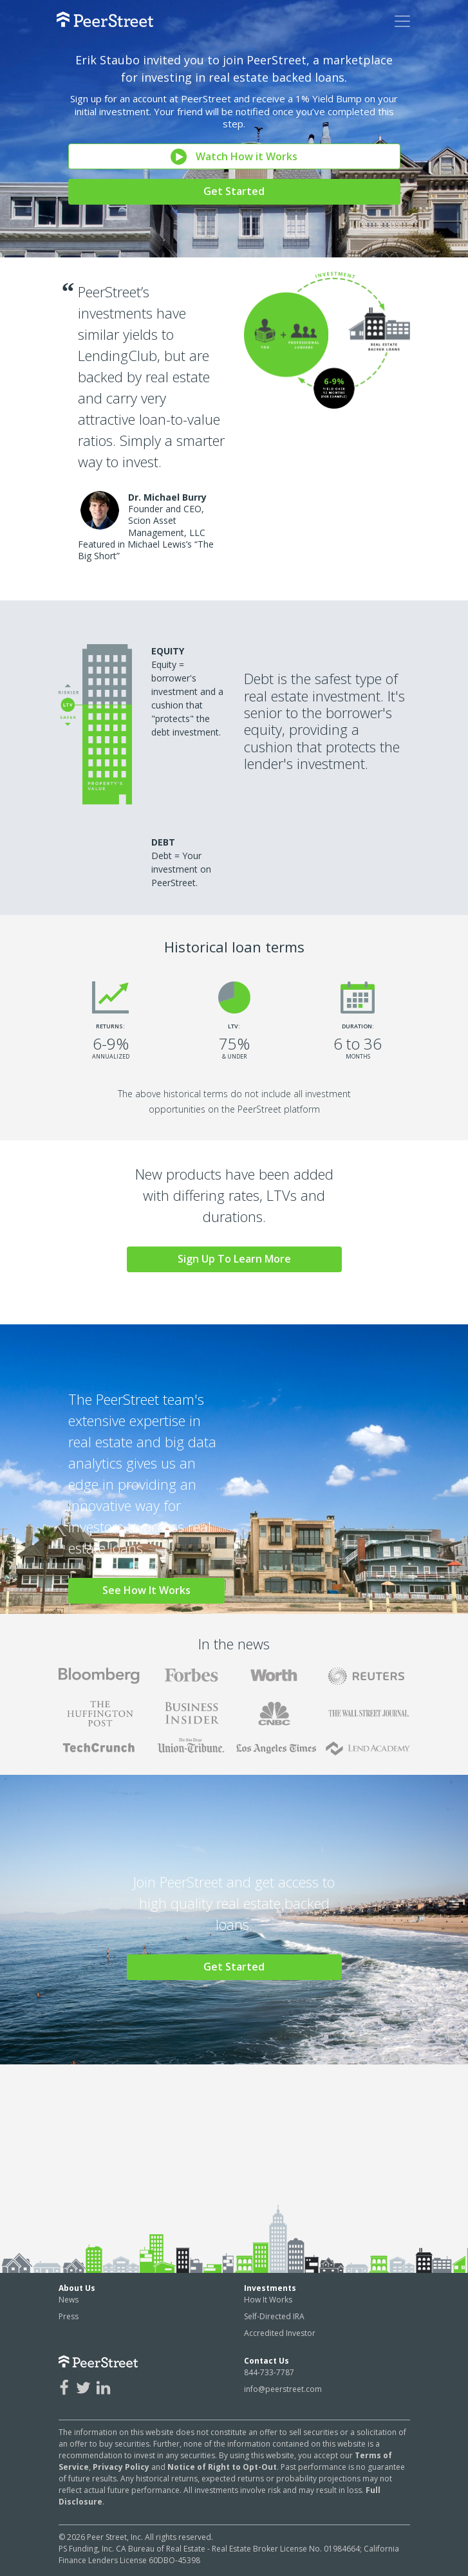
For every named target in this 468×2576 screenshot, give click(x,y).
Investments (270, 2288)
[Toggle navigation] (402, 21)
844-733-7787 (269, 2372)
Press (69, 2316)
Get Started (234, 191)
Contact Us (266, 2360)
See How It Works (146, 1590)
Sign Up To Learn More (234, 1259)
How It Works (268, 2299)
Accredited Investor (279, 2333)
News (69, 2299)
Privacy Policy (121, 2466)
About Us (77, 2288)
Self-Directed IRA (274, 2316)
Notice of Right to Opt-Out (222, 2466)
